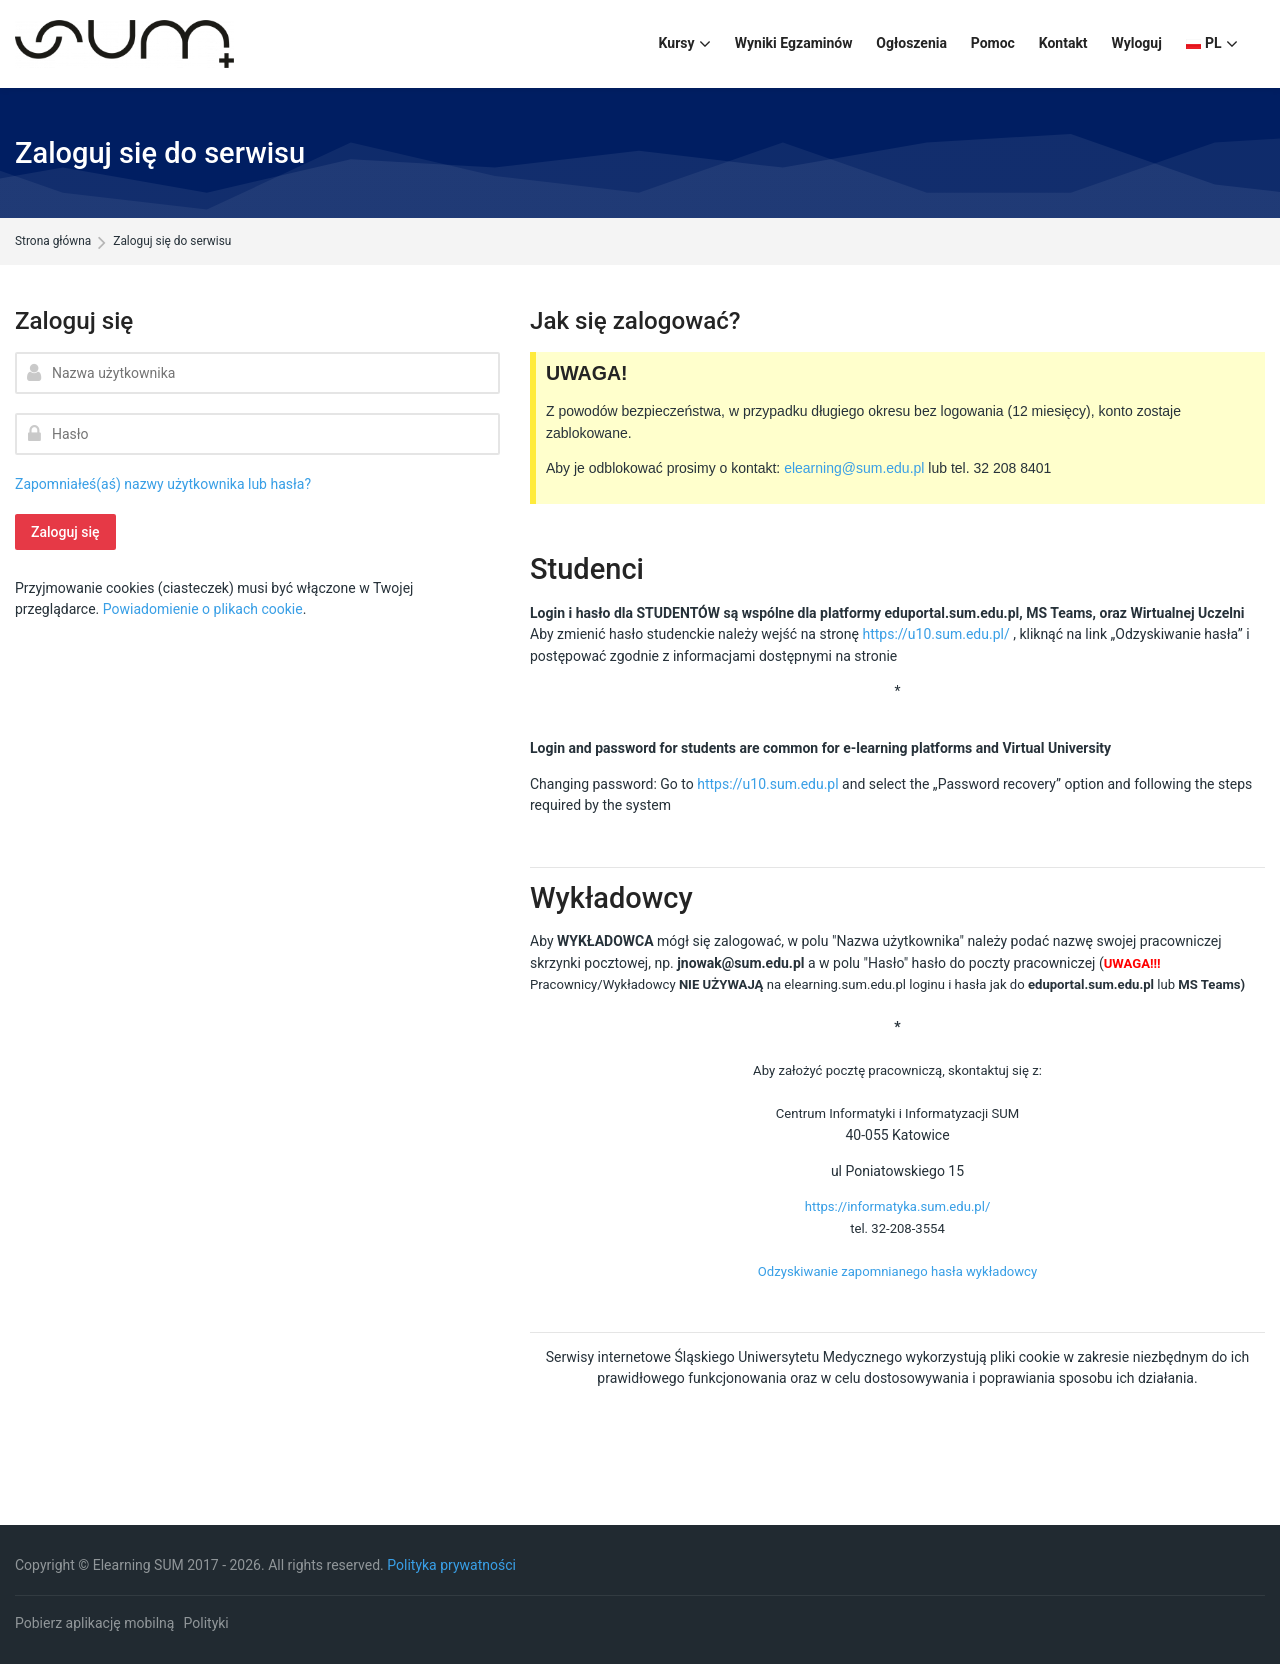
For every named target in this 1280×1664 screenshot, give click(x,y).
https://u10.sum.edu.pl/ (935, 634)
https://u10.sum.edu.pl (767, 784)
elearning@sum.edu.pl (854, 468)
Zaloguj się (65, 532)
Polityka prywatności (451, 1565)
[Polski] (1212, 44)
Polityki (206, 1623)
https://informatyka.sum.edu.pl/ (898, 1206)
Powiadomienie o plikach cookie (203, 609)
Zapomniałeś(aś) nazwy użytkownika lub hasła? (163, 484)
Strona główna (53, 242)
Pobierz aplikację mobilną (94, 1623)
